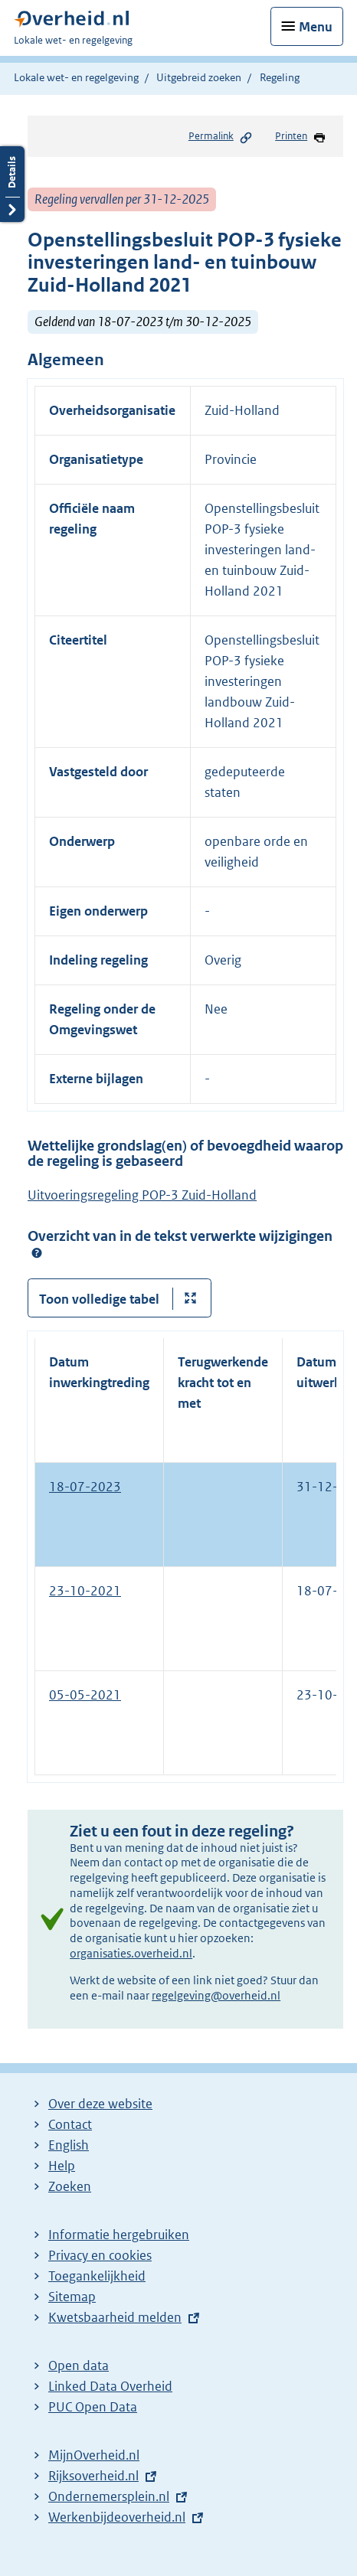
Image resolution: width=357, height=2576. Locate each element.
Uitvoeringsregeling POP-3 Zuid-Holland (142, 1195)
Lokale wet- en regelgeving (76, 77)
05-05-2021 (85, 1694)
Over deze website (100, 2103)
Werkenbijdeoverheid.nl (116, 2517)
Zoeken (69, 2186)
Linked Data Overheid (110, 2386)
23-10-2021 (85, 1590)
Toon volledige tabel (99, 1299)
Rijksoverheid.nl (93, 2475)
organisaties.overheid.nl (131, 1953)
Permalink (220, 137)
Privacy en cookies (100, 2255)
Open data (78, 2365)
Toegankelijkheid (97, 2275)
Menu (315, 26)
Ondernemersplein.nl (108, 2496)
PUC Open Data (92, 2406)
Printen (300, 137)
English (68, 2145)
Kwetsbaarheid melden (115, 2317)
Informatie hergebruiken (118, 2234)
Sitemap (72, 2296)
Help (61, 2165)
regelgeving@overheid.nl (216, 1995)
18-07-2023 (85, 1486)
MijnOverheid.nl (93, 2455)
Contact (70, 2124)
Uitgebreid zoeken (198, 77)
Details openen (12, 184)
